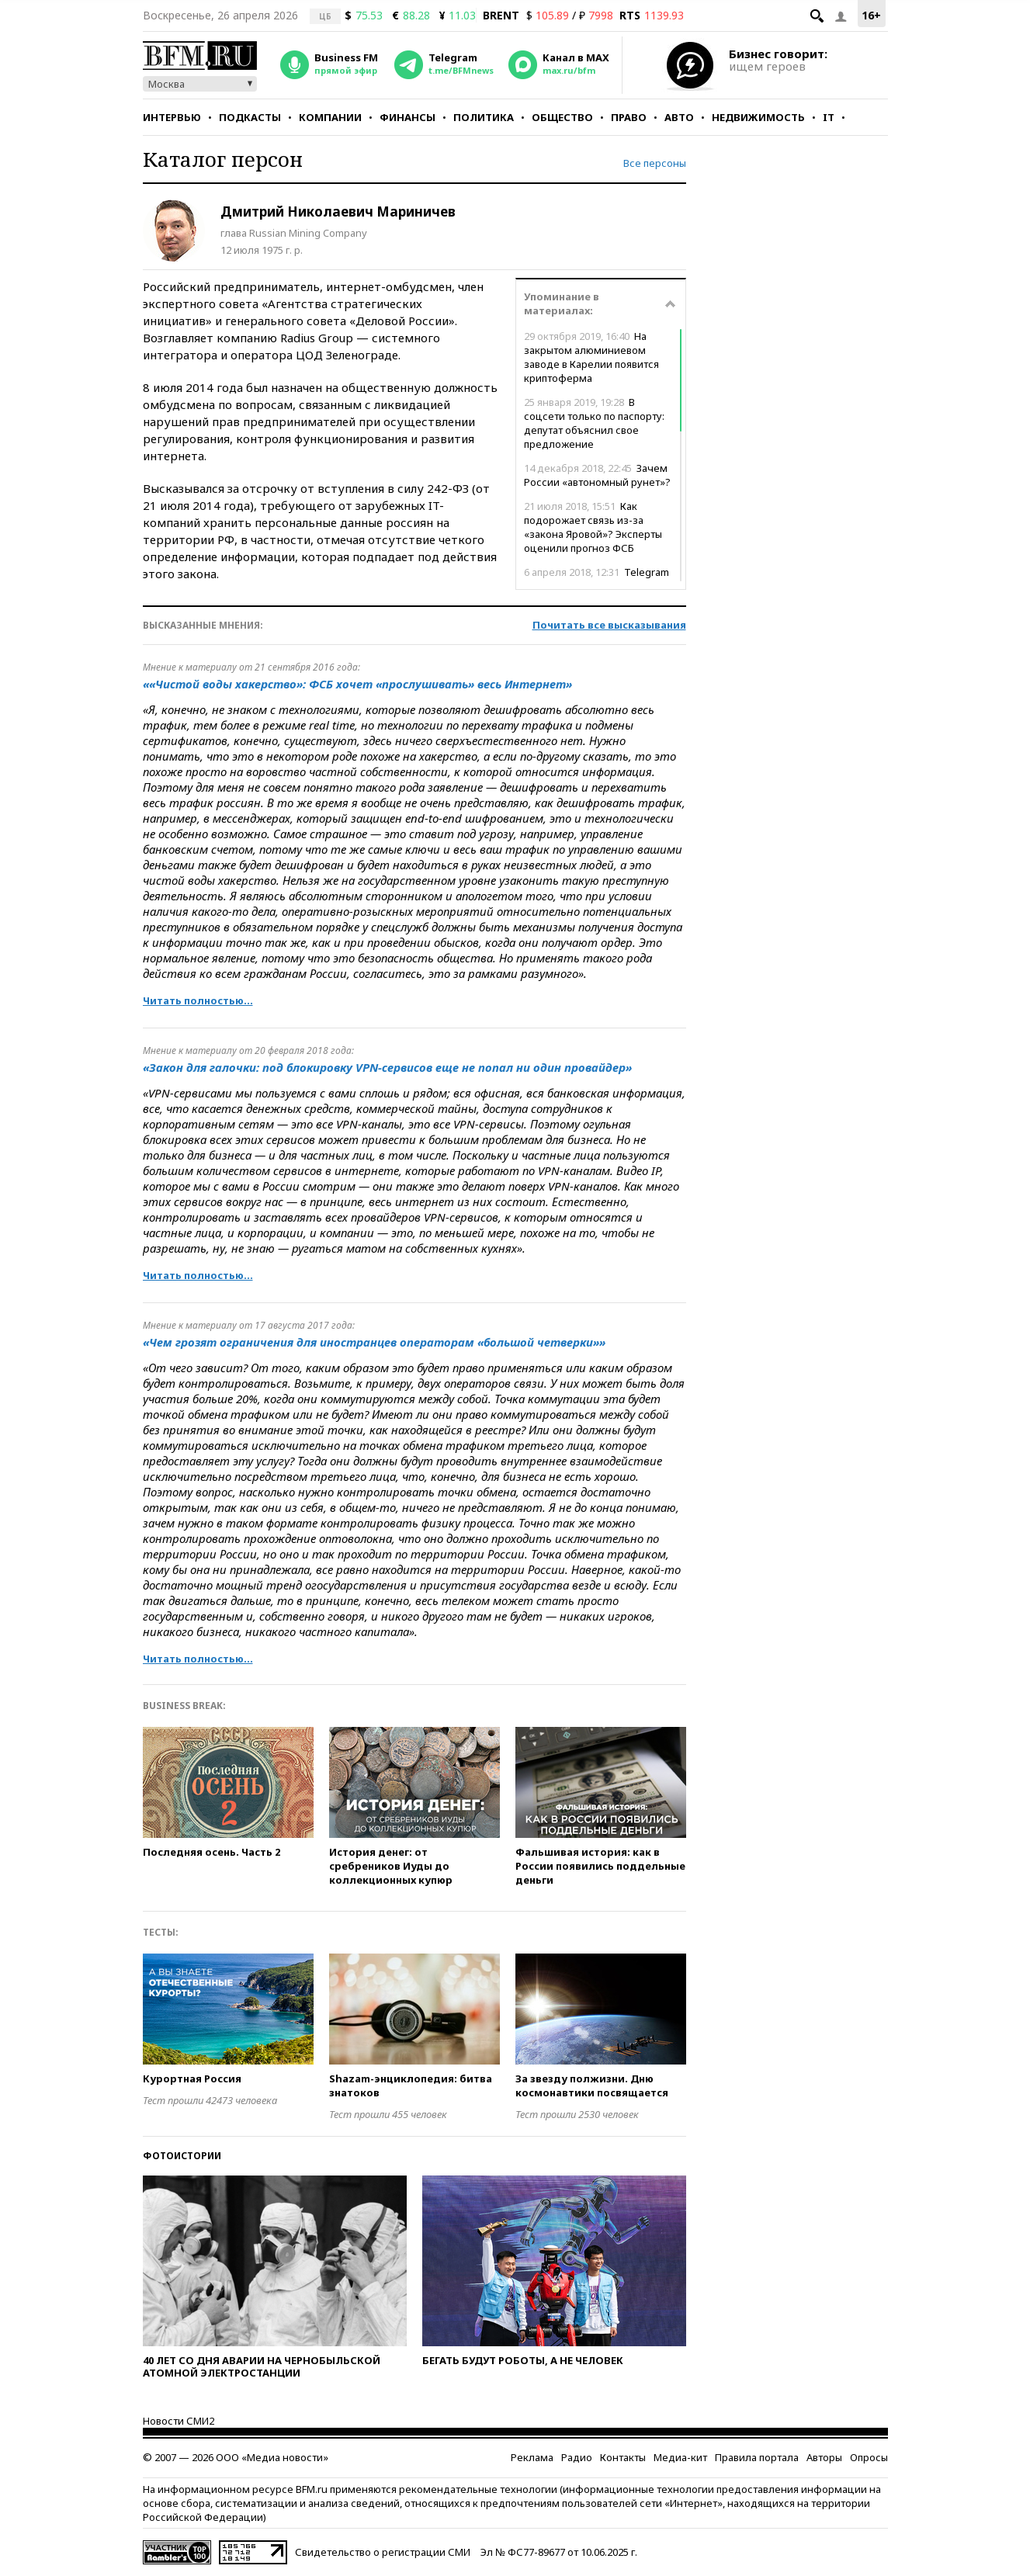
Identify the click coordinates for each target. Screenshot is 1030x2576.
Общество (562, 117)
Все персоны (654, 163)
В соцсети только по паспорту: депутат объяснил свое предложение (594, 423)
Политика (483, 117)
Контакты (623, 2457)
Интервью (172, 117)
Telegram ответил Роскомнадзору (596, 579)
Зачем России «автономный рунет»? (597, 475)
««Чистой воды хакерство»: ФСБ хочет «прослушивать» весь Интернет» (357, 684)
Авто (679, 117)
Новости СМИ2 (178, 2421)
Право (629, 117)
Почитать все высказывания (609, 625)
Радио (576, 2457)
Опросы (869, 2457)
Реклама (532, 2457)
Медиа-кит (680, 2457)
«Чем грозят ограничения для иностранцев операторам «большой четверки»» (374, 1342)
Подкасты (250, 117)
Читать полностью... (198, 1000)
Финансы (407, 117)
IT (828, 117)
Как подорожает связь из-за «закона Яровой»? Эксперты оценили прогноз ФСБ (593, 527)
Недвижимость (758, 117)
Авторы (824, 2457)
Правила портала (757, 2457)
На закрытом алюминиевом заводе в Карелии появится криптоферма (591, 357)
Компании (330, 117)
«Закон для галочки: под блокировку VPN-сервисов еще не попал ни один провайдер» (387, 1067)
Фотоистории (182, 2155)
